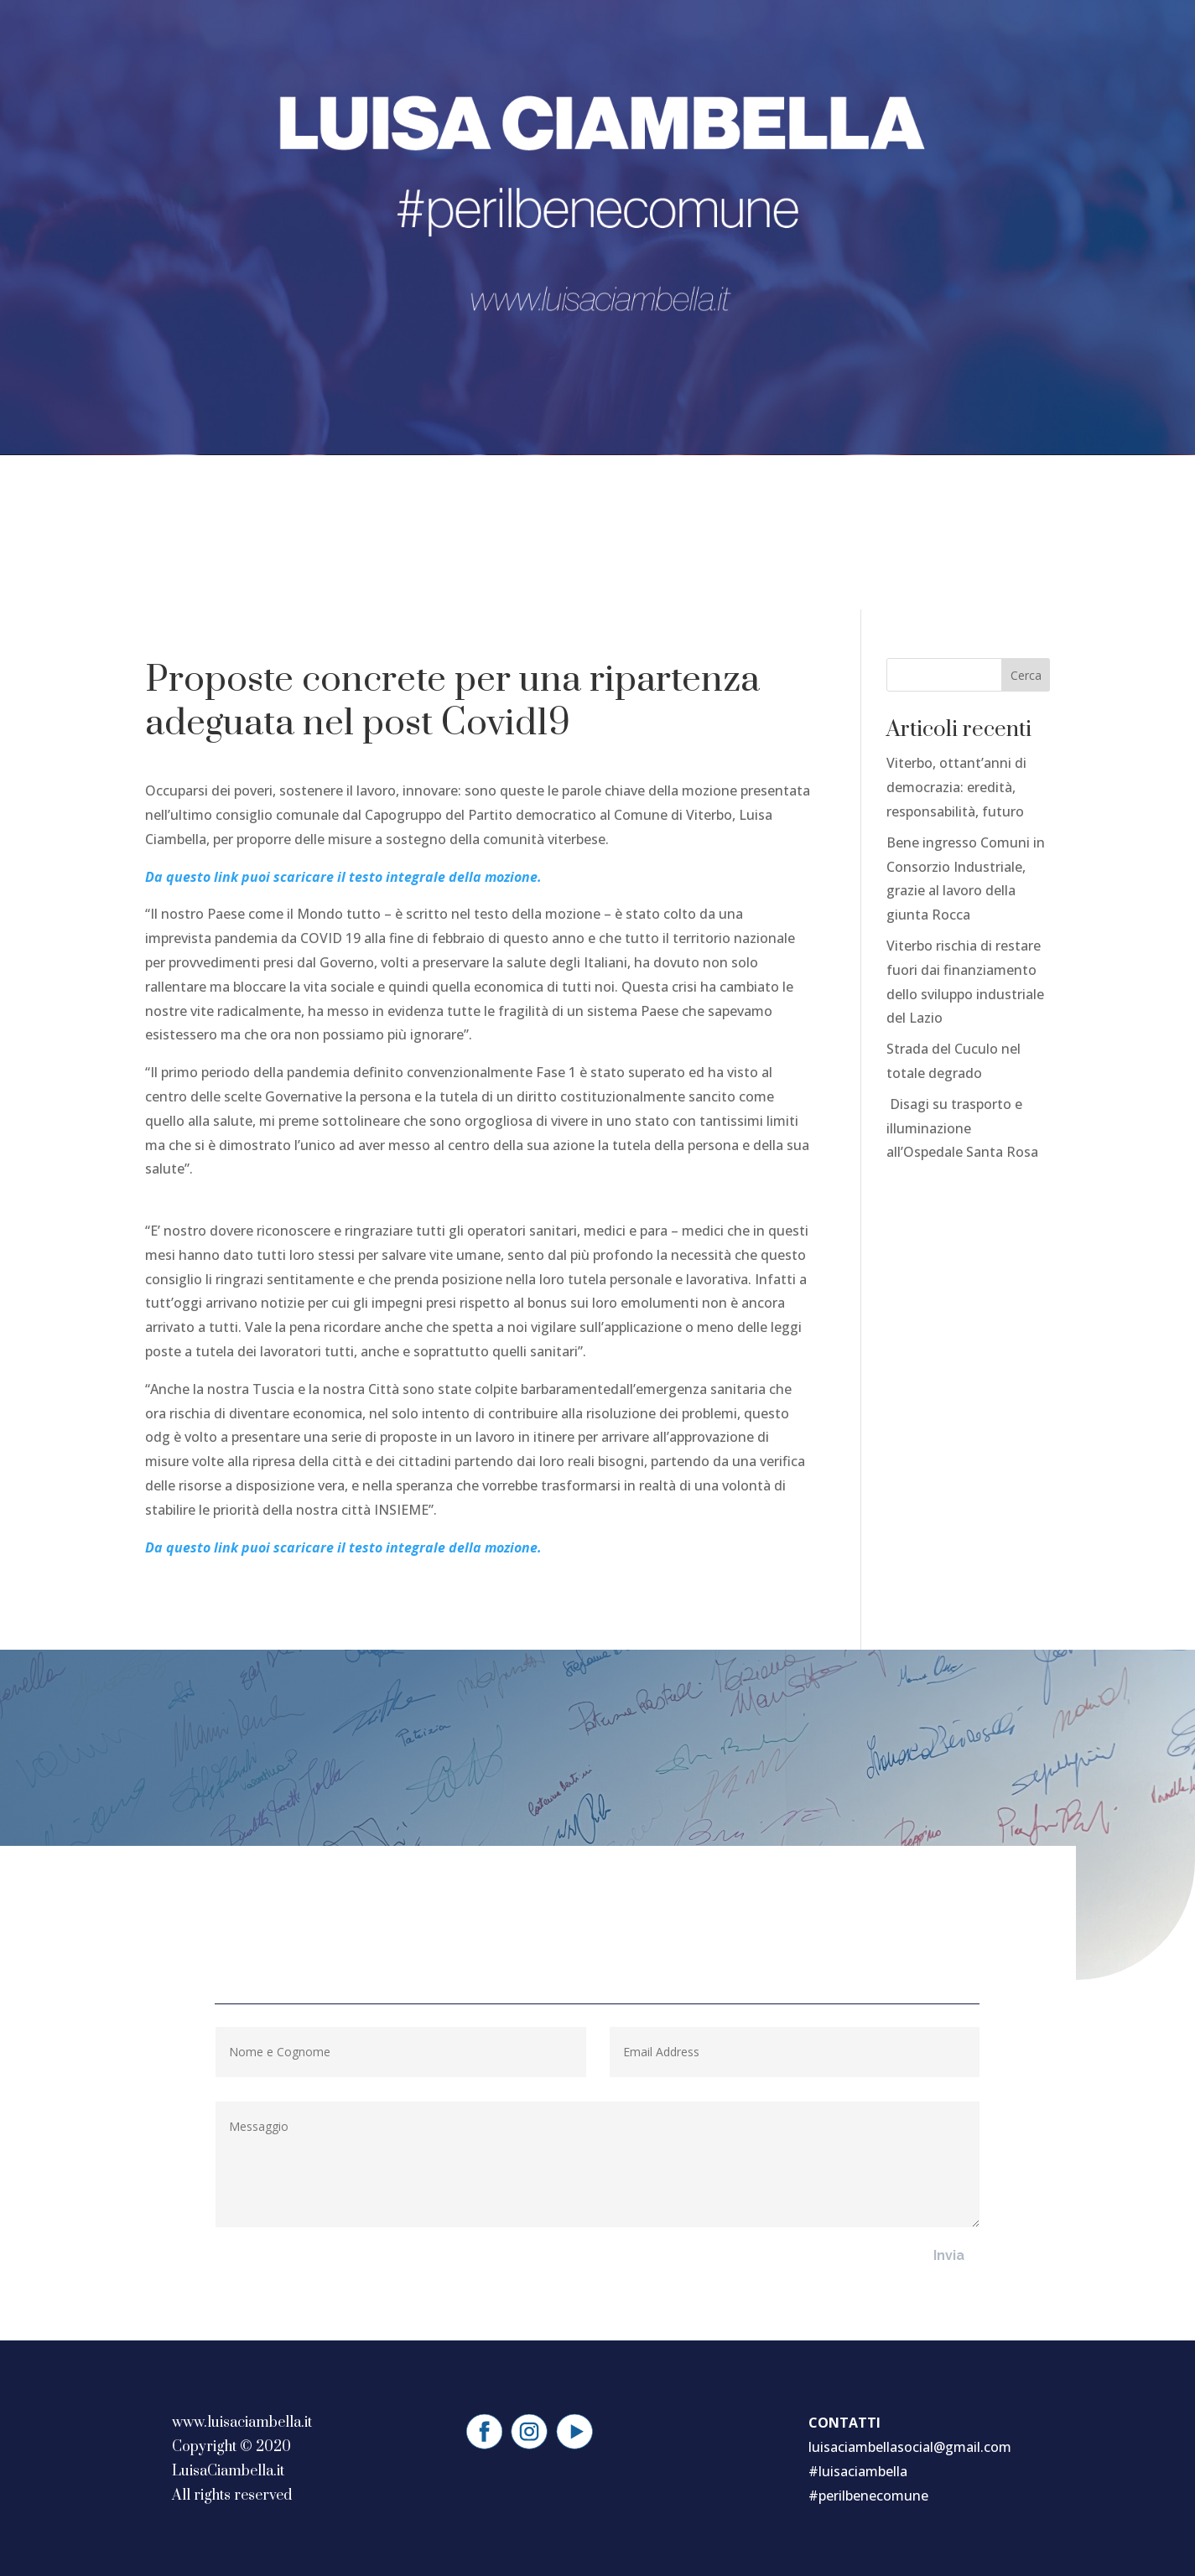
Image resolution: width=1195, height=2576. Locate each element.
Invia (948, 2255)
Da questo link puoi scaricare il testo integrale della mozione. (343, 877)
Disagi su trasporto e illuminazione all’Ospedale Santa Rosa (962, 1128)
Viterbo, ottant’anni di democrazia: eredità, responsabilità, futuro (956, 787)
